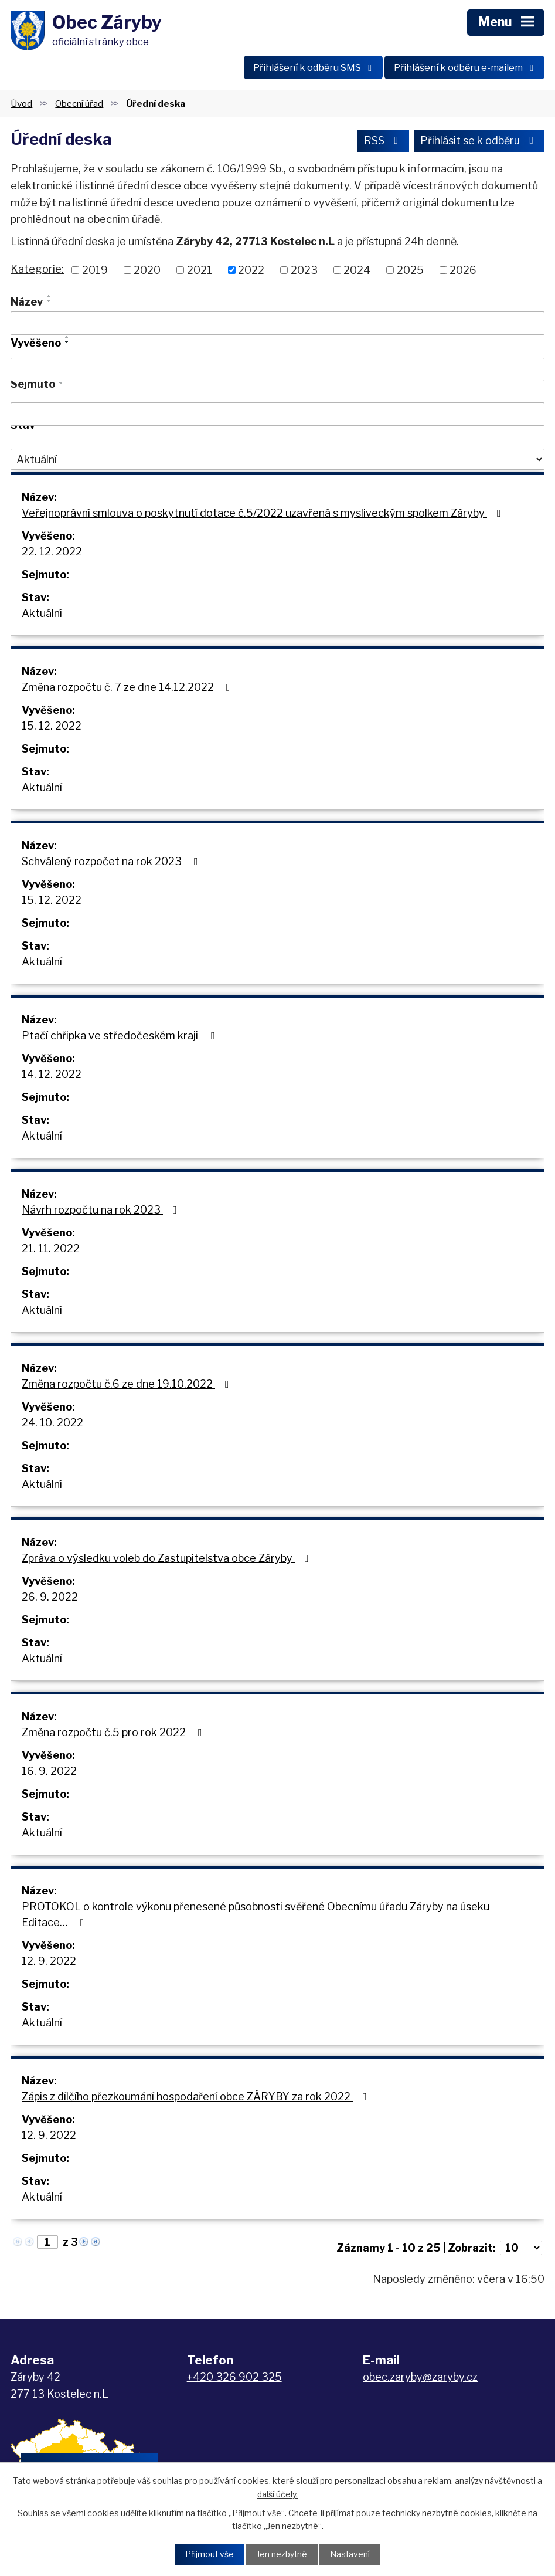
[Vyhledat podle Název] (277, 325)
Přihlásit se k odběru (479, 143)
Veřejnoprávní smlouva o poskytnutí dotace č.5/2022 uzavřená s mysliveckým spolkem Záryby (264, 515)
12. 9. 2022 (49, 1963)
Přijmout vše (209, 2555)
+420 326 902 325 (234, 2379)
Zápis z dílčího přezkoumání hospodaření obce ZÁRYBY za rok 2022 (197, 2099)
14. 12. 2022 (51, 1076)
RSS (383, 143)
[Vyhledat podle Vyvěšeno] (277, 372)
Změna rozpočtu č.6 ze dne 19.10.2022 (128, 1386)
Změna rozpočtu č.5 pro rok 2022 (114, 1734)
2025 (410, 272)
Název (27, 303)
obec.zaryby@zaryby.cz (420, 2379)
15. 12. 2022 (51, 728)
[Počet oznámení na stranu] (521, 2250)
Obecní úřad (79, 105)
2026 (463, 272)
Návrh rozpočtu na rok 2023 (102, 1212)
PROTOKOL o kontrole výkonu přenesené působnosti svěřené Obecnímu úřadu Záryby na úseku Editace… (255, 1917)
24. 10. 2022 (52, 1425)
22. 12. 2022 (52, 554)
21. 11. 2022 (51, 1251)
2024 (356, 272)
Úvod (21, 105)
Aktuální (42, 615)
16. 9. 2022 (49, 1773)
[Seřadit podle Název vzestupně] (49, 298)
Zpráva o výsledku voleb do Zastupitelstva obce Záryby (168, 1560)
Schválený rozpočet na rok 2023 (112, 863)
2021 (199, 272)
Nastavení (351, 2555)
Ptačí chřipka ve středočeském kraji (120, 1038)
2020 (147, 272)
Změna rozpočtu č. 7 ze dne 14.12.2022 (128, 689)
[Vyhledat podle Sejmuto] (277, 416)
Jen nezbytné (282, 2555)
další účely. (277, 2494)
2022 (251, 272)
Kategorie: (37, 271)
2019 (95, 272)
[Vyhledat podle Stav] (277, 461)
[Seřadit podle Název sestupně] (49, 302)
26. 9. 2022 (50, 1599)
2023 (304, 272)
